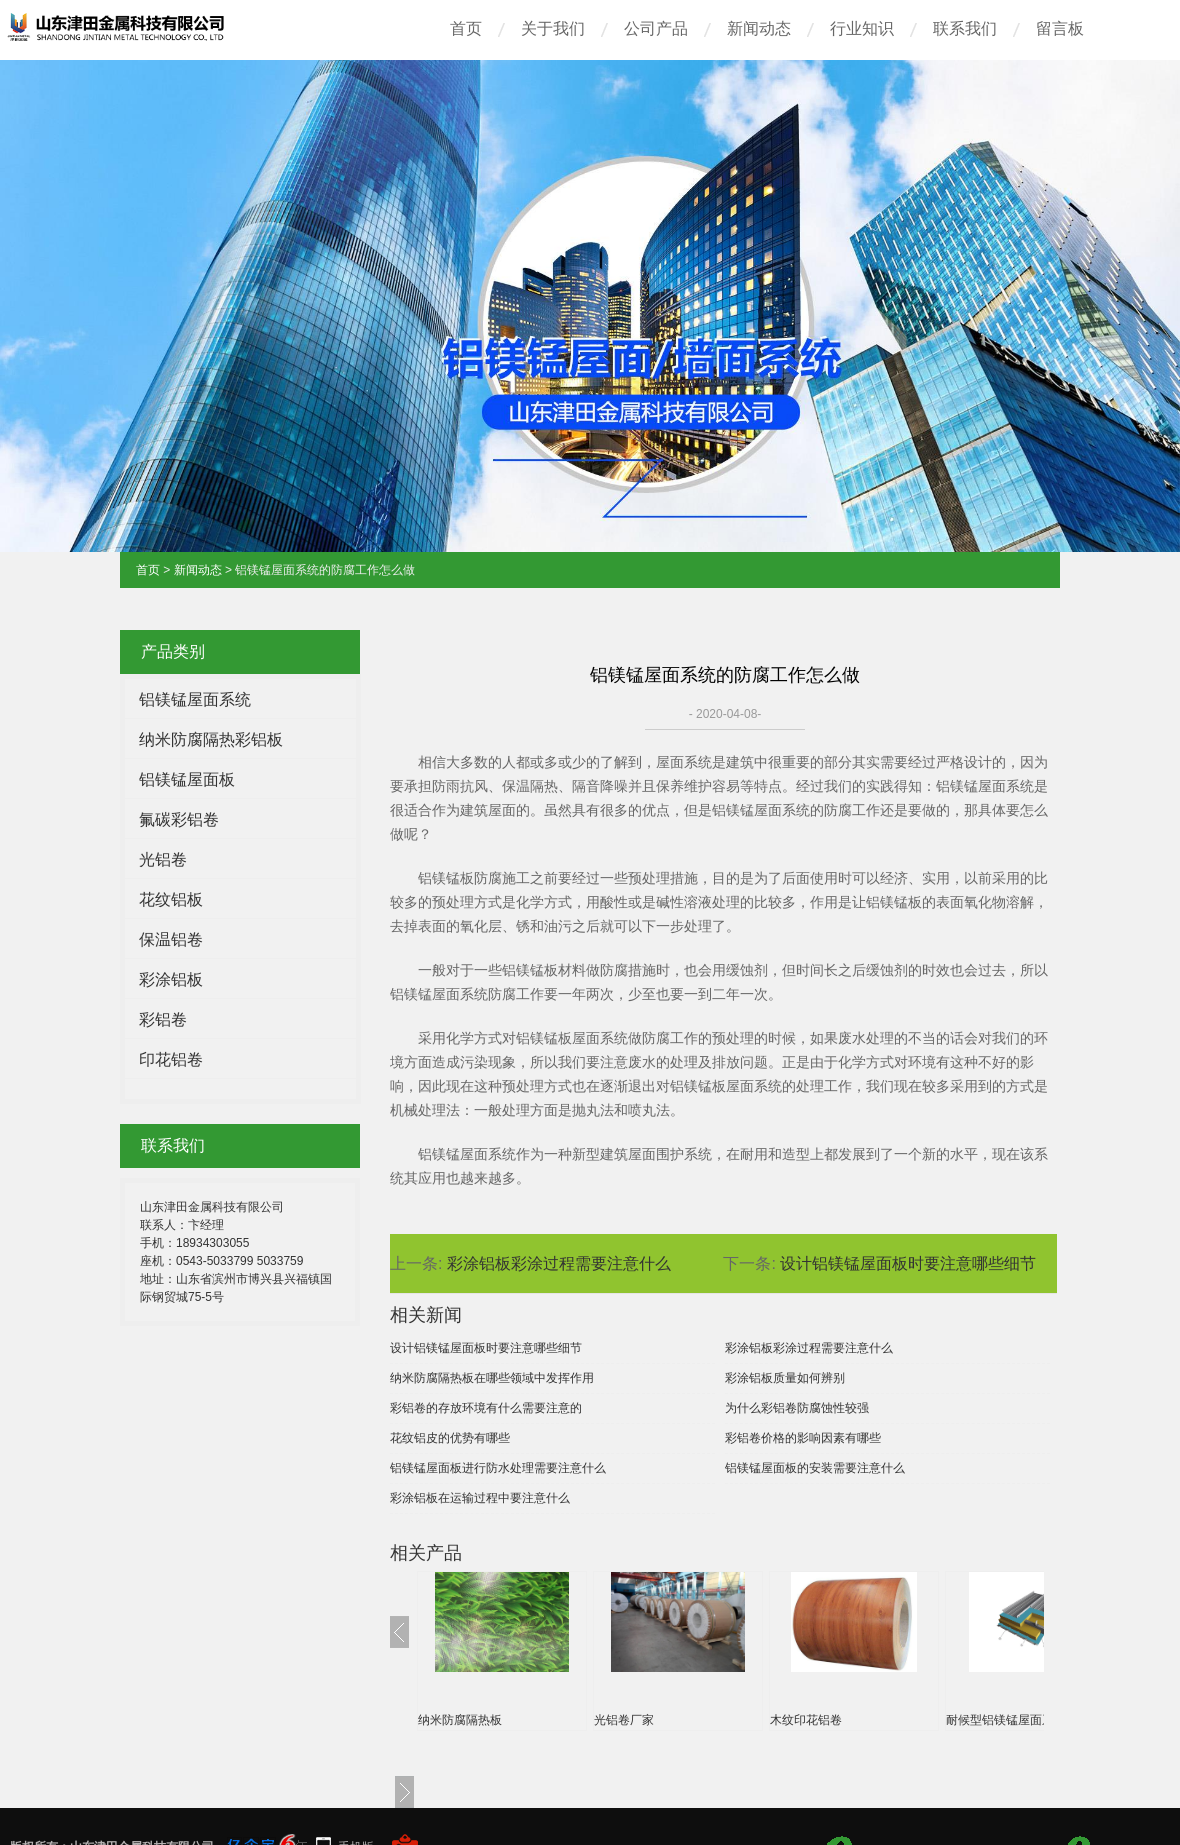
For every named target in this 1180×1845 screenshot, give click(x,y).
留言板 (1060, 28)
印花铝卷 (171, 1059)
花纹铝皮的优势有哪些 (450, 1438)
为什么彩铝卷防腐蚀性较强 (797, 1408)
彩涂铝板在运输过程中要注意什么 (480, 1498)
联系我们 (965, 28)
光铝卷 (163, 859)
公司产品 (656, 28)
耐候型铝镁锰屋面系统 (1006, 1720)
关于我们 (553, 28)
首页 (466, 28)
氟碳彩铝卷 (179, 819)
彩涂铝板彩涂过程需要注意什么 (559, 1263)
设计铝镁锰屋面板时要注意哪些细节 (908, 1263)
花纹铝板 (171, 899)
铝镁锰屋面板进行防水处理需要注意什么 (498, 1468)
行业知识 (862, 28)
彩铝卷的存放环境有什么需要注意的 (486, 1408)
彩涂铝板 (171, 979)
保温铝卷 (171, 939)
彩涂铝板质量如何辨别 (785, 1378)
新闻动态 (759, 28)
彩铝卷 (163, 1019)
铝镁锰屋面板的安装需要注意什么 (815, 1468)
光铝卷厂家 (624, 1720)
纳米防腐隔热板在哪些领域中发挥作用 (492, 1378)
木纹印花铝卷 (806, 1720)
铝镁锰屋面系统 (195, 699)
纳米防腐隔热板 (460, 1720)
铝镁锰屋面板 (187, 779)
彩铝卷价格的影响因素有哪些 (803, 1438)
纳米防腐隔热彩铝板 (211, 739)
